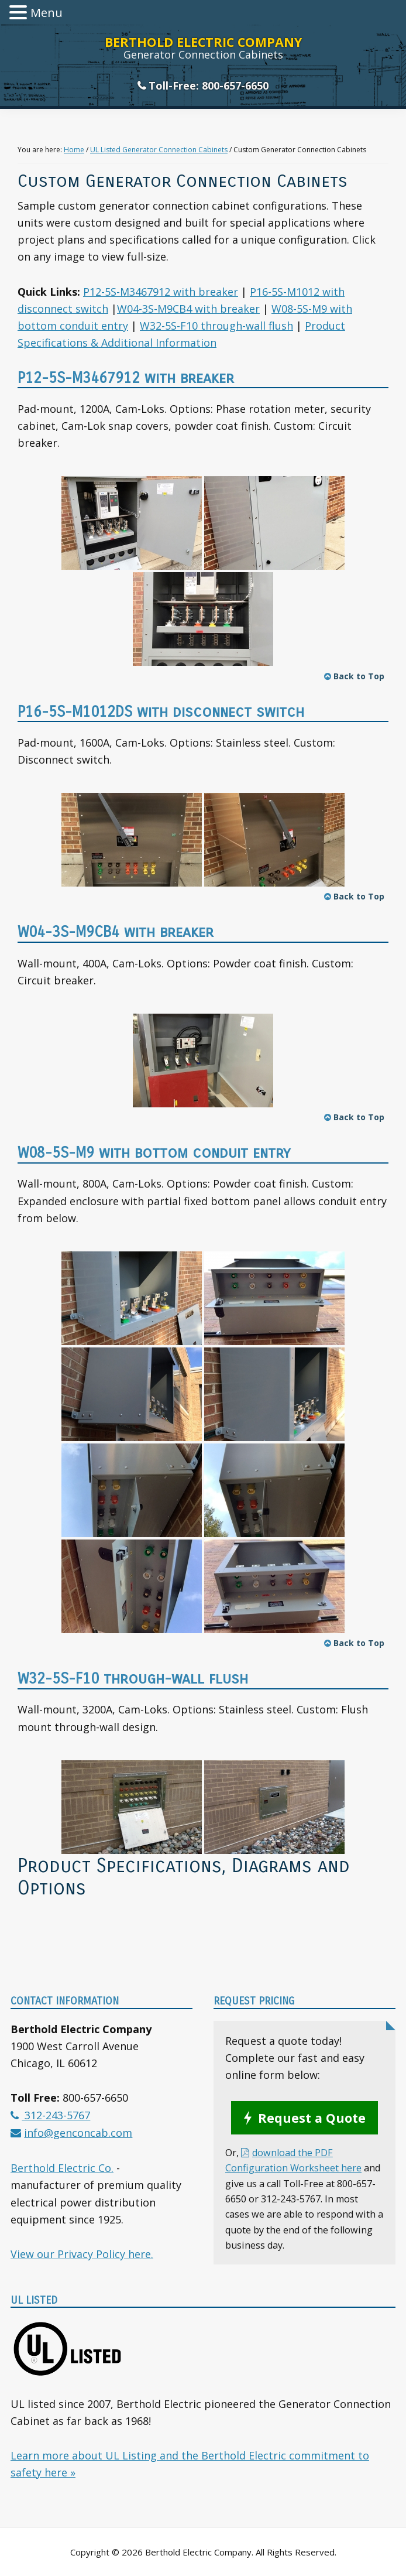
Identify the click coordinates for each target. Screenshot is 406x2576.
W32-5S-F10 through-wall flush (216, 326)
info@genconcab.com (78, 2133)
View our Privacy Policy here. (82, 2254)
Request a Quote (312, 2117)
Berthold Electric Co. (62, 2168)
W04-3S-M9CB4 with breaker (188, 309)
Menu (46, 12)
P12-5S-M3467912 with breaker (160, 292)
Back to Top (354, 676)
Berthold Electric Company (203, 41)
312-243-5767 (56, 2115)
